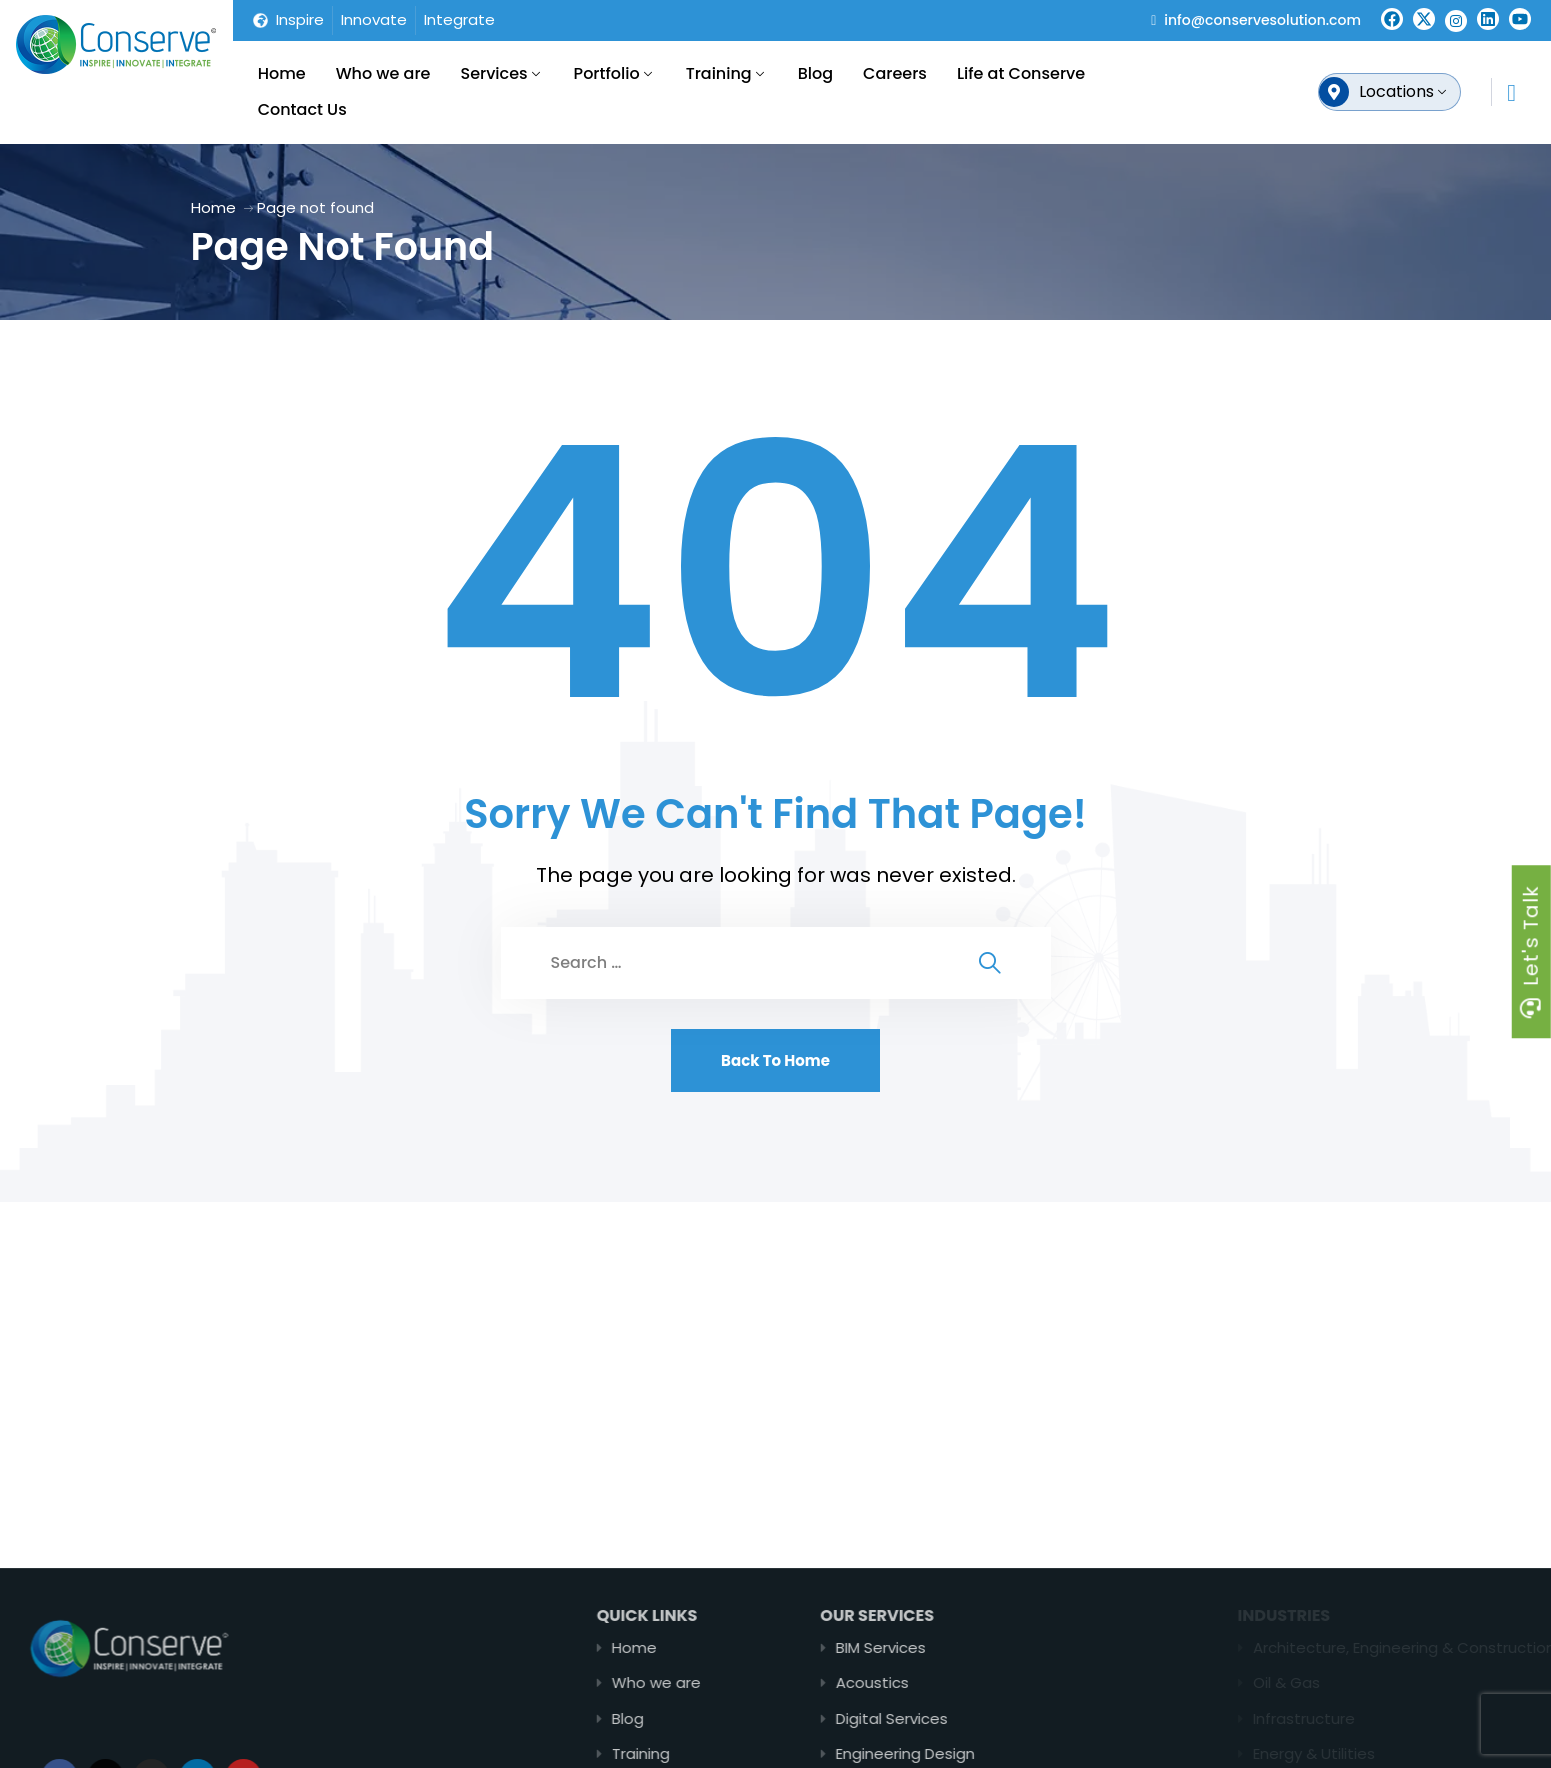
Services (493, 73)
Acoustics (944, 1682)
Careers (895, 73)
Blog (815, 73)
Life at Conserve (1021, 73)
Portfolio (607, 73)
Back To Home (775, 1060)
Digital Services (964, 1718)
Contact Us (302, 109)
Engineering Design (977, 1753)
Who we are (383, 73)
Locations (1396, 91)
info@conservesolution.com (1262, 20)
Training (719, 73)
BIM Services (953, 1647)
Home (282, 73)
